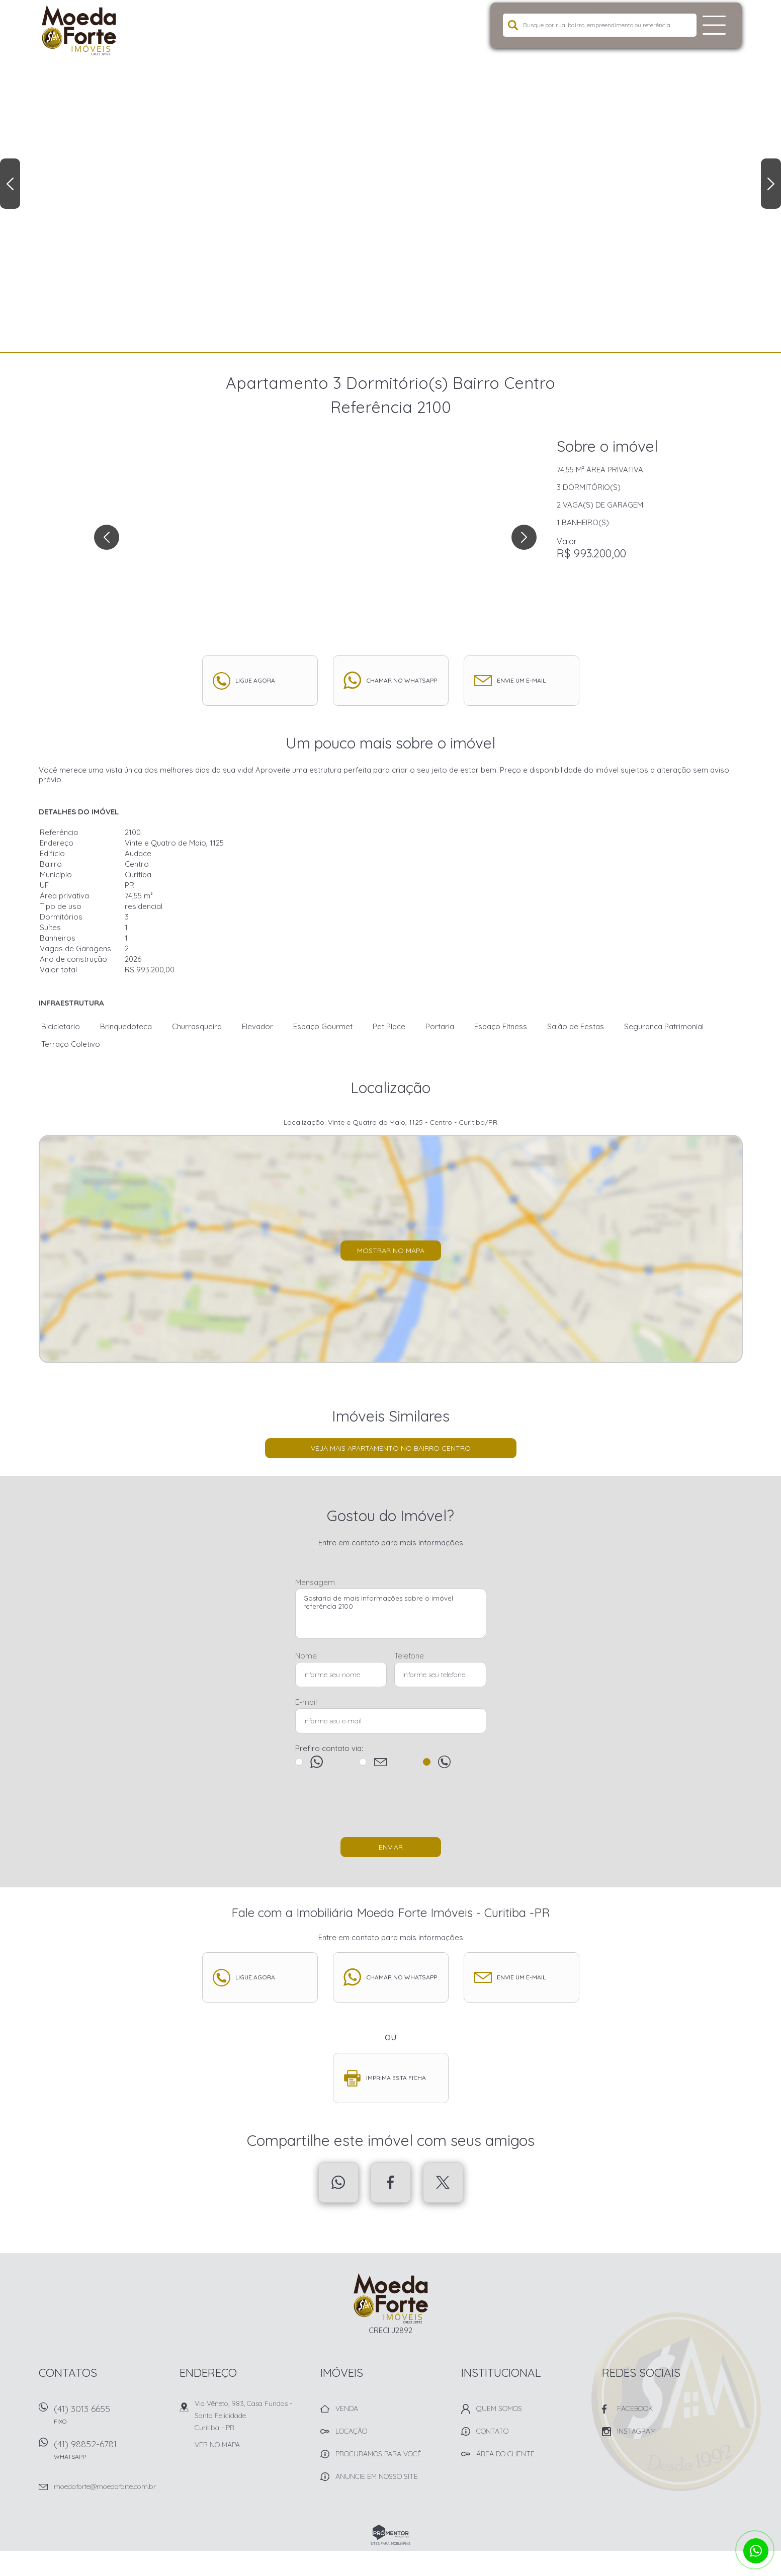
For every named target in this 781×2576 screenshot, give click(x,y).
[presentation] (391, 1807)
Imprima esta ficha (396, 2078)
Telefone (409, 1655)
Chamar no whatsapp (401, 680)
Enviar (391, 1847)
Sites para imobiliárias (390, 2543)
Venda (346, 2408)
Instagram (636, 2431)
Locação (351, 2431)
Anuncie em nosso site (376, 2476)
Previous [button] (10, 183)
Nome (306, 1655)
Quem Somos (499, 2408)
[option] (390, 176)
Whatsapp (338, 2183)
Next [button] (771, 183)
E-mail (306, 1702)
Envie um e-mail (521, 680)
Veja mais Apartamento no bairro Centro (391, 1448)
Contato (492, 2431)
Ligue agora (255, 680)
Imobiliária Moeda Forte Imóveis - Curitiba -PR (390, 2298)
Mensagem (315, 1582)
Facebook (391, 2183)
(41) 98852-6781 (111, 2453)
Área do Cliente (505, 2453)
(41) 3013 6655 (111, 2418)
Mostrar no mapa (390, 1250)
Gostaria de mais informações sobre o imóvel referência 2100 (390, 1614)
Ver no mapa (217, 2444)
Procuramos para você (378, 2453)
